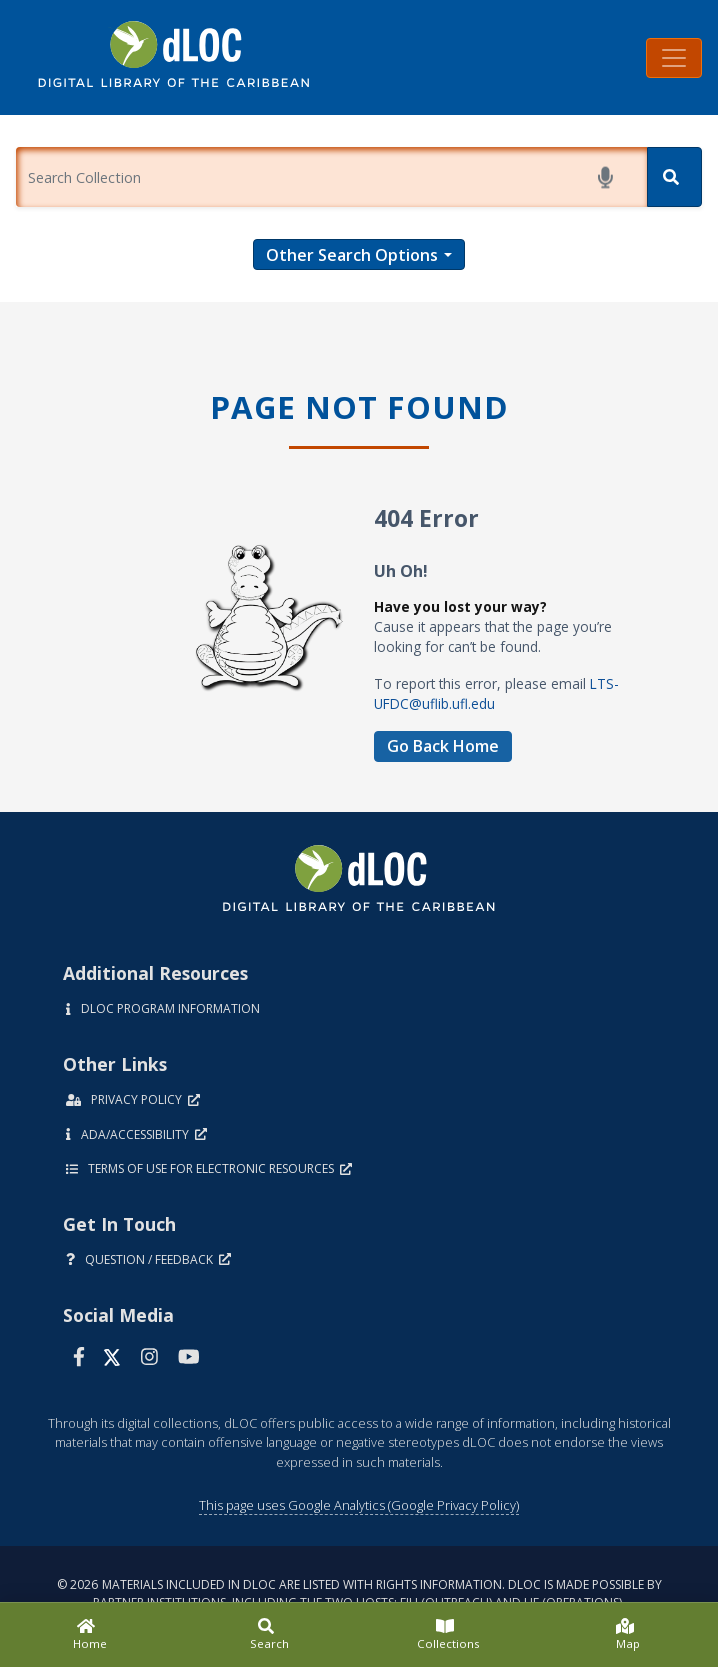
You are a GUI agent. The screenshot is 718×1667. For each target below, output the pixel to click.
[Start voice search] (609, 177)
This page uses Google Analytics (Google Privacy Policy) (359, 1505)
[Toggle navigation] (674, 58)
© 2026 (359, 1593)
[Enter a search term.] (331, 177)
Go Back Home (443, 746)
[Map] (629, 1635)
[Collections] (449, 1635)
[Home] (90, 1635)
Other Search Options (352, 255)
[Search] (674, 177)
